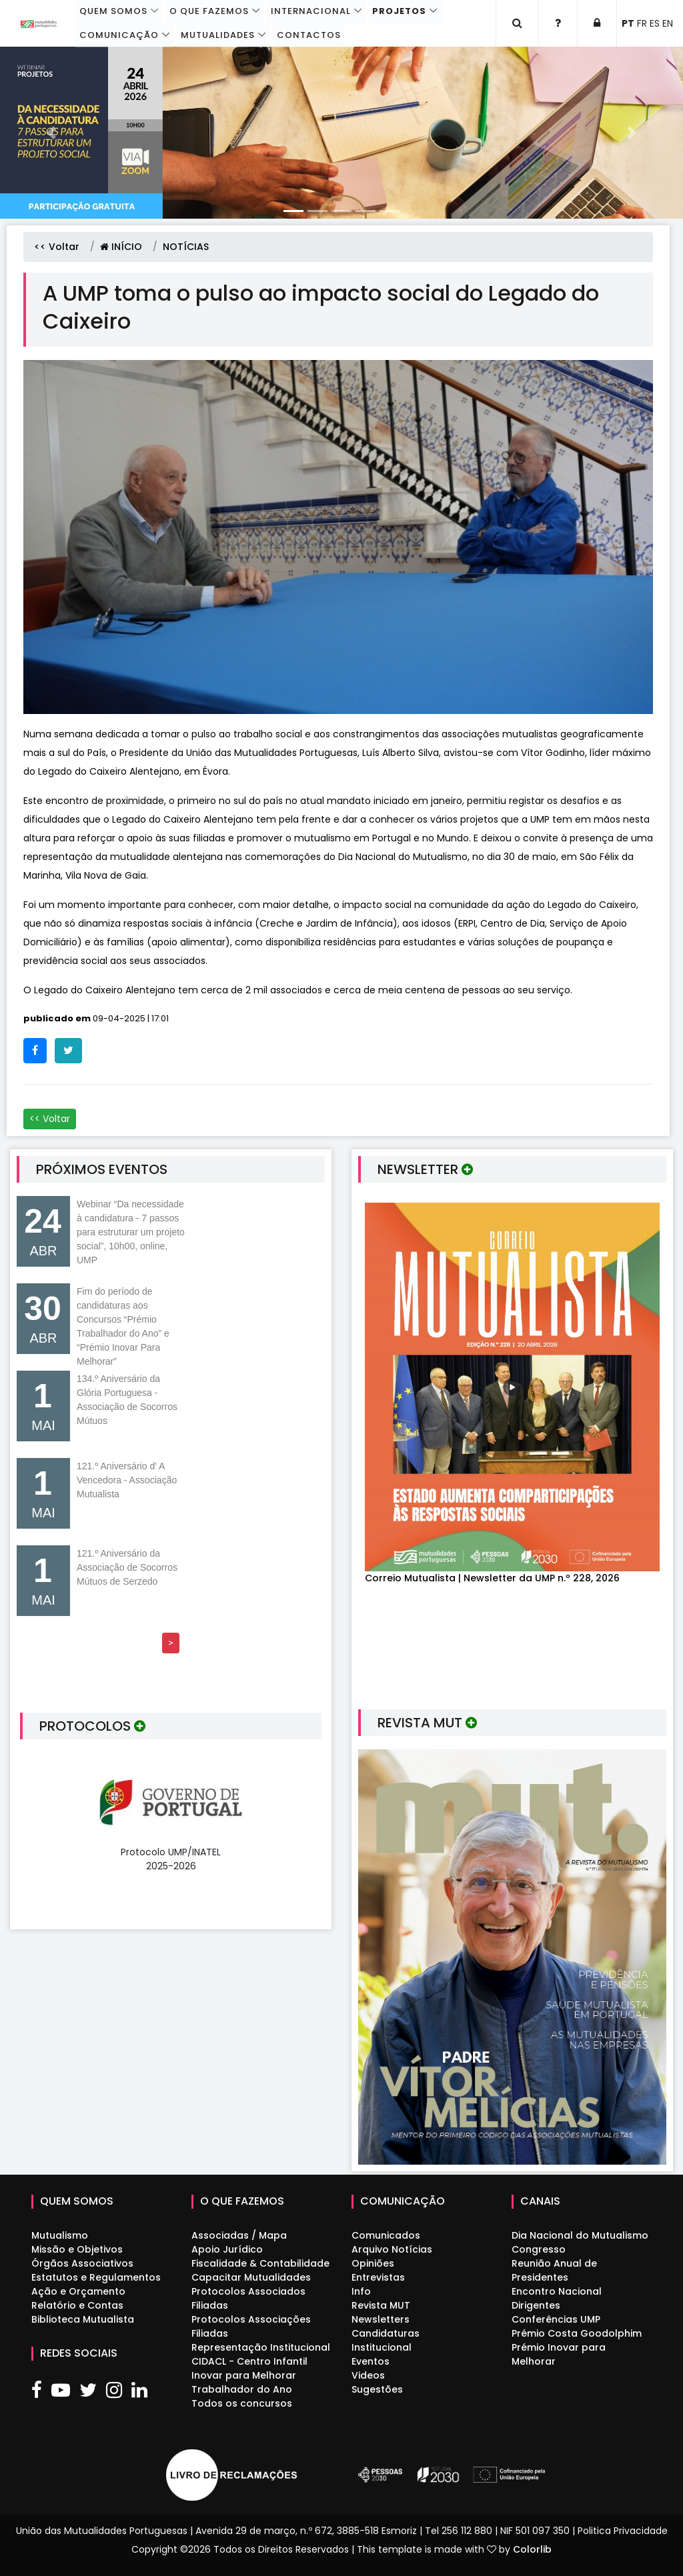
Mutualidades (218, 35)
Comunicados (386, 2235)
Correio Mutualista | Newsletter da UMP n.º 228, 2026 (492, 1578)
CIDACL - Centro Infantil (249, 2361)
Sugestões (377, 2389)
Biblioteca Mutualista (82, 2319)
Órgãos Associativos (82, 2263)
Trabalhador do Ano (241, 2389)
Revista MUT (381, 2305)
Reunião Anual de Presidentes (554, 2270)
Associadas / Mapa (239, 2235)
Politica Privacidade (623, 2530)
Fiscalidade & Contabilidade (260, 2263)
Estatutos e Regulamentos (96, 2277)
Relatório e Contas (77, 2305)
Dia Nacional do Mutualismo (580, 2235)
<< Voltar (56, 246)
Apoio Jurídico (227, 2249)
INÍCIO (121, 246)
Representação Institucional (260, 2347)
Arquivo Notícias (392, 2249)
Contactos (308, 35)
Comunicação (119, 35)
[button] (51, 133)
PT (628, 23)
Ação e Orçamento (78, 2291)
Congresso (539, 2249)
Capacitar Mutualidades (251, 2277)
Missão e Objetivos (77, 2249)
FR (642, 23)
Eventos (371, 2361)
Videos (368, 2375)
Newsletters (381, 2319)
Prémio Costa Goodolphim (577, 2333)
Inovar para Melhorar (243, 2375)
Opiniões (373, 2263)
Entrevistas (378, 2277)
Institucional (382, 2347)
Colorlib (532, 2549)
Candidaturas (386, 2333)
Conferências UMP (556, 2319)
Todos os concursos (241, 2403)
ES (655, 23)
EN (667, 23)
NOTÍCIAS (186, 246)
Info (361, 2291)
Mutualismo (59, 2235)
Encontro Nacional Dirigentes (557, 2298)
